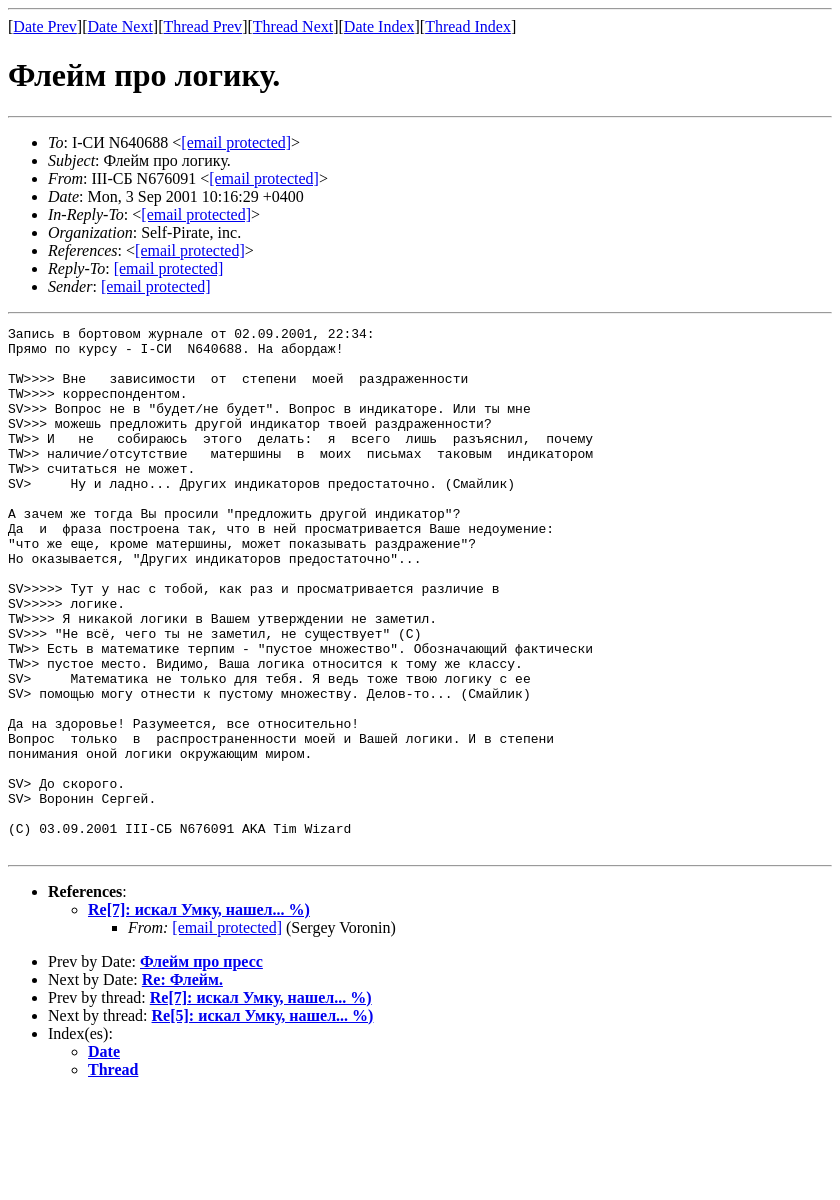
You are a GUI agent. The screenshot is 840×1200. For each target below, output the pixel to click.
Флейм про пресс (201, 1066)
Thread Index (468, 26)
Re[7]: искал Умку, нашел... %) (199, 1014)
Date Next (120, 26)
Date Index (379, 26)
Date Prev (45, 26)
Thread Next (293, 26)
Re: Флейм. (182, 1084)
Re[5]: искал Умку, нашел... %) (263, 1120)
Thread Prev (202, 26)
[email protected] (227, 1032)
